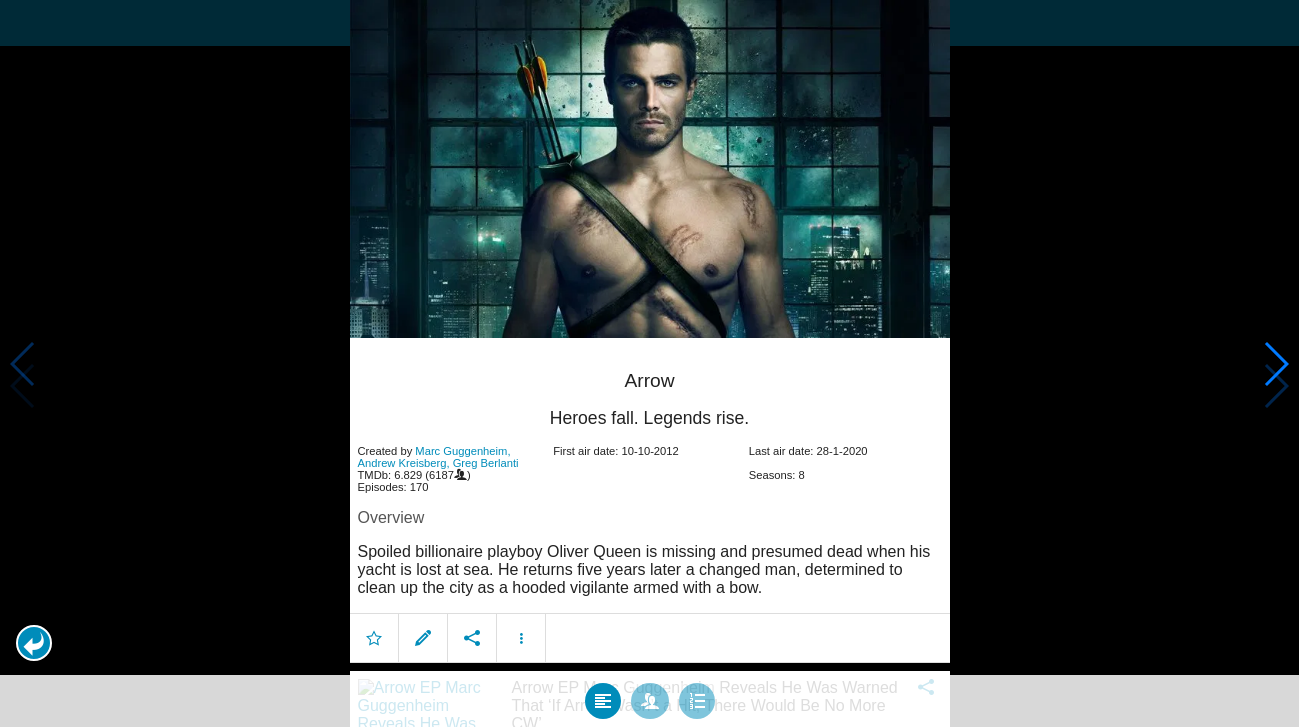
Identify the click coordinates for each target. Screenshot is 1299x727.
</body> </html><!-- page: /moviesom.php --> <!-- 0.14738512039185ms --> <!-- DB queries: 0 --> (649, 363)
